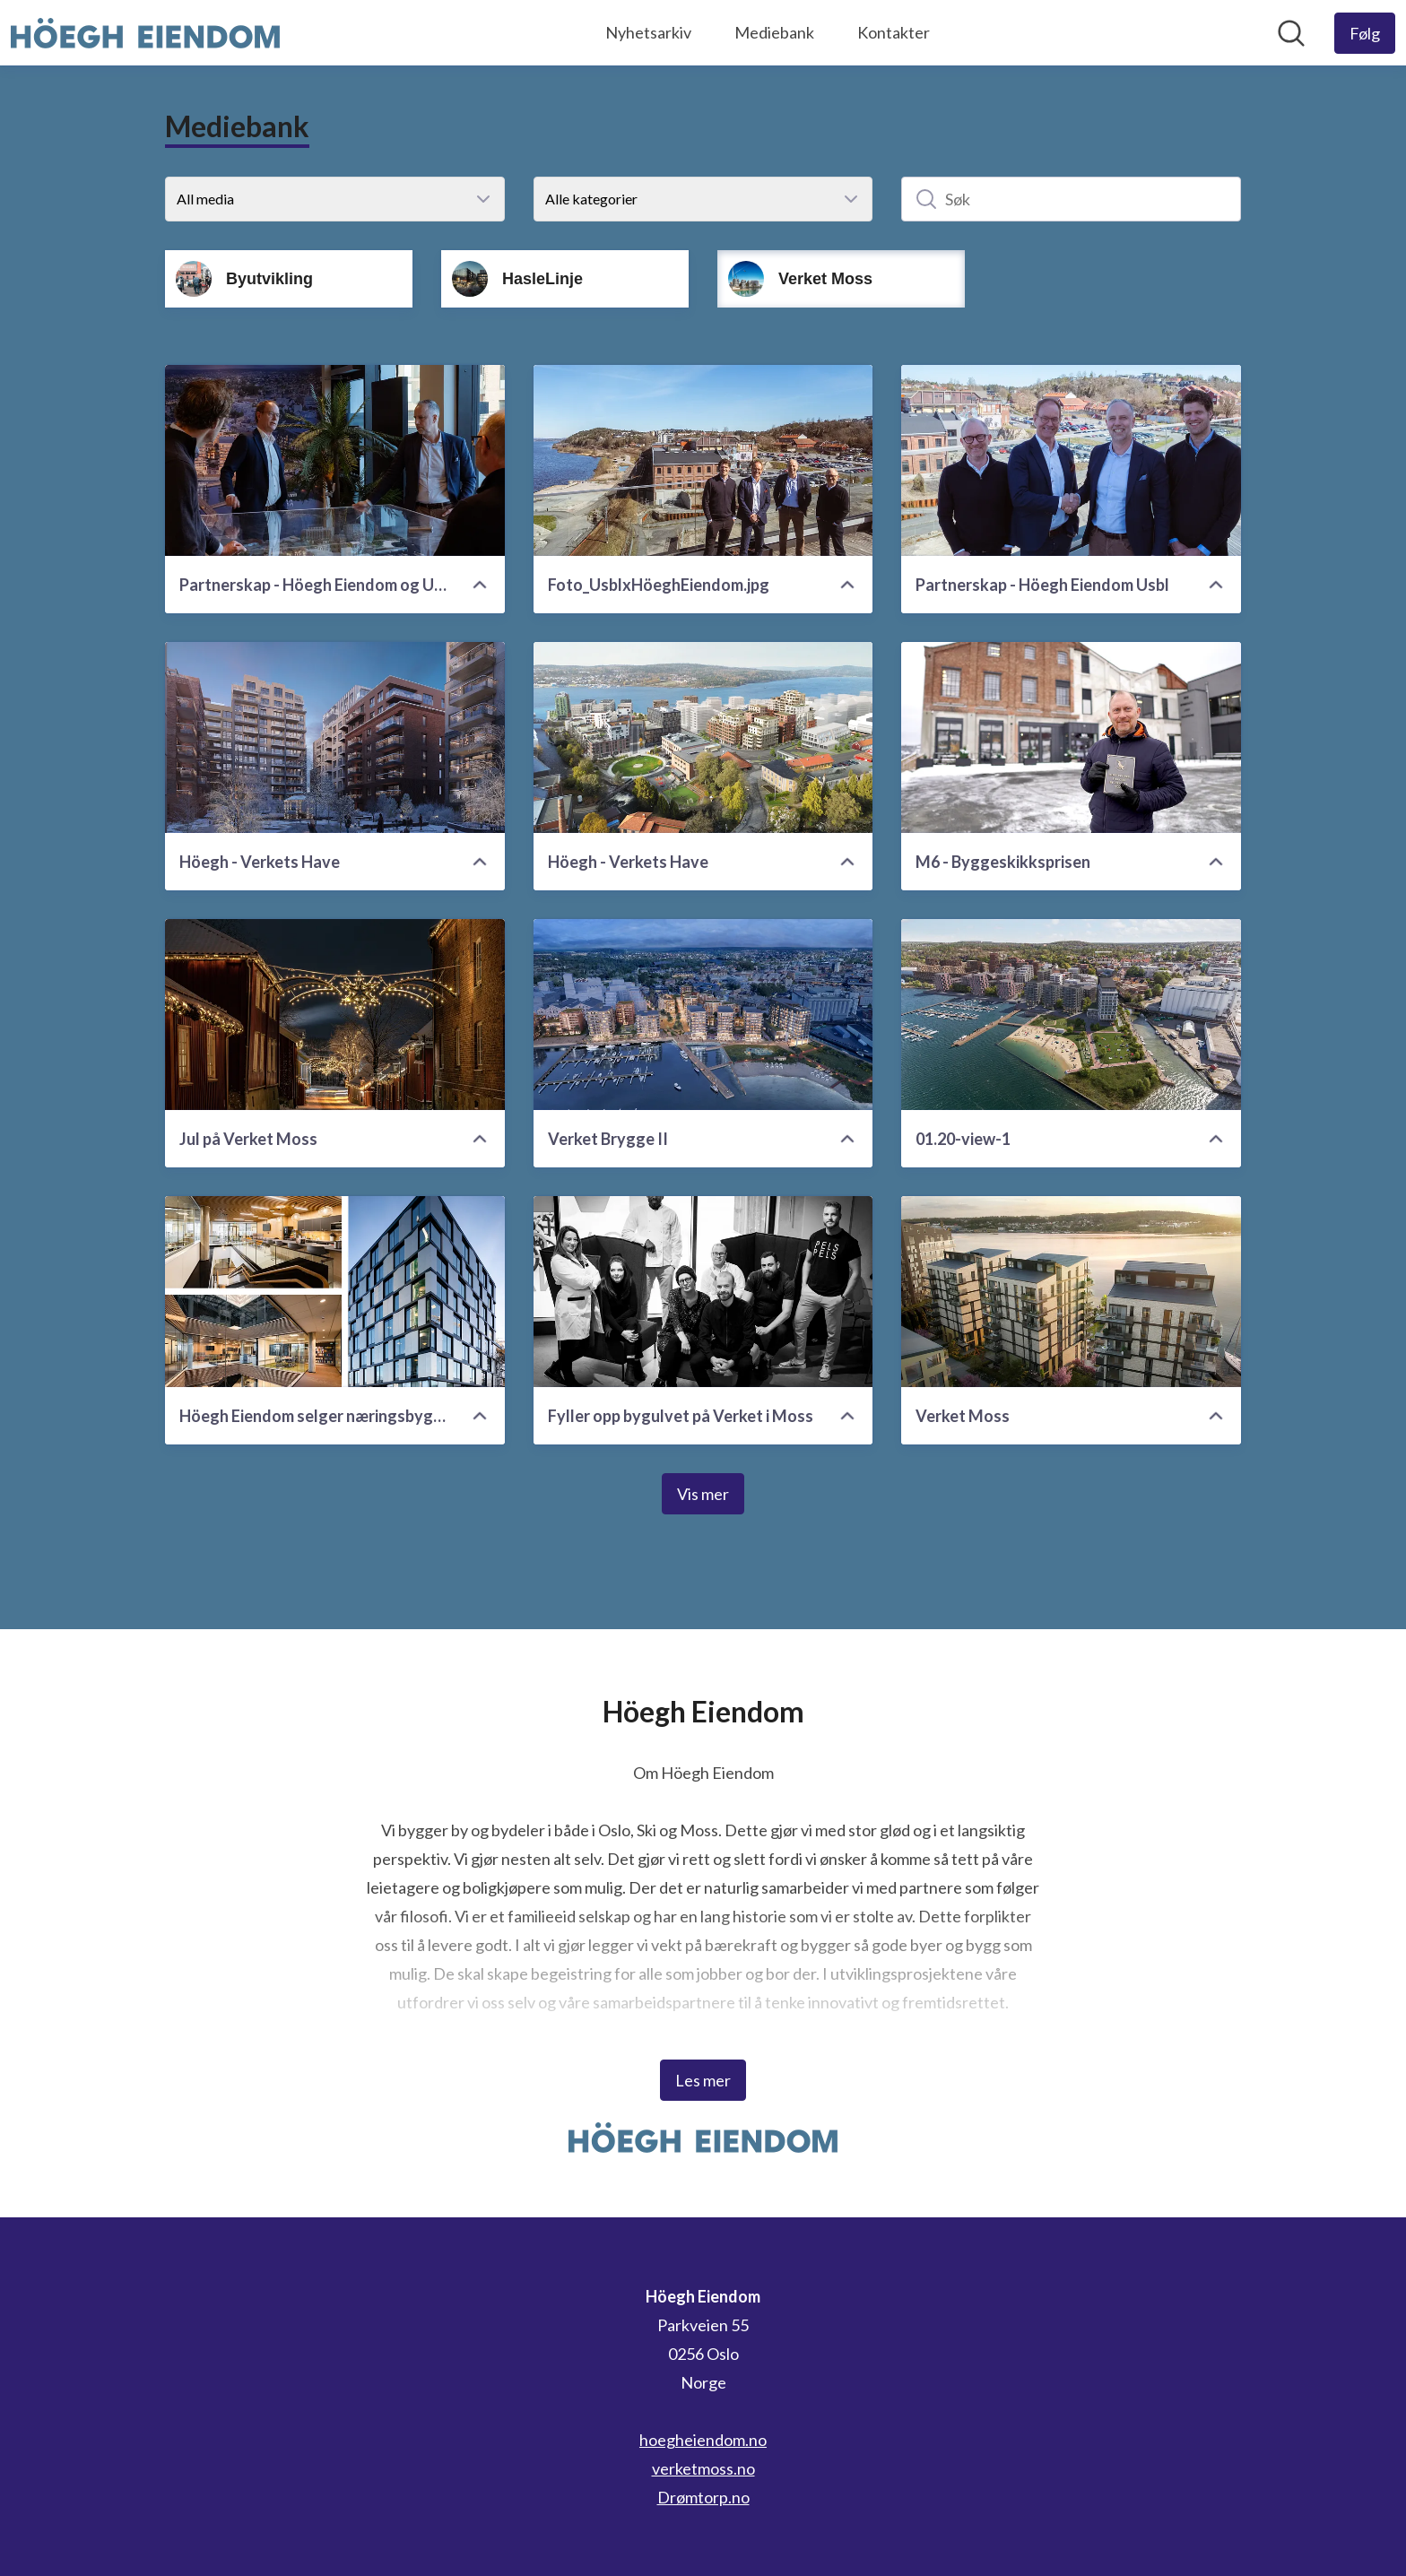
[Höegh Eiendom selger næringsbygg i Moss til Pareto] (335, 1291)
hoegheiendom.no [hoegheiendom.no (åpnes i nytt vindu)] (703, 2440)
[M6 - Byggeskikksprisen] (1071, 737)
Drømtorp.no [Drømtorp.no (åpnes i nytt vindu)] (703, 2497)
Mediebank (774, 32)
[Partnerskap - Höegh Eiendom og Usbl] (335, 460)
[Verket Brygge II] (703, 1014)
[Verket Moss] (1071, 1291)
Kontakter (893, 32)
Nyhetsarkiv (648, 32)
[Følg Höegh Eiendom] (1364, 33)
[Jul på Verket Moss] (335, 1014)
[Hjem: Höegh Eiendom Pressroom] (145, 33)
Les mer (703, 2080)
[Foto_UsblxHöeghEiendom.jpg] (703, 460)
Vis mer (703, 1494)
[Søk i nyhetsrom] (1291, 33)
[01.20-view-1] (1071, 1014)
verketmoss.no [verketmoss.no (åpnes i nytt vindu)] (703, 2468)
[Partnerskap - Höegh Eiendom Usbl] (1071, 460)
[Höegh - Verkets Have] (335, 737)
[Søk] (1071, 199)
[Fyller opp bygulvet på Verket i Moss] (703, 1291)
